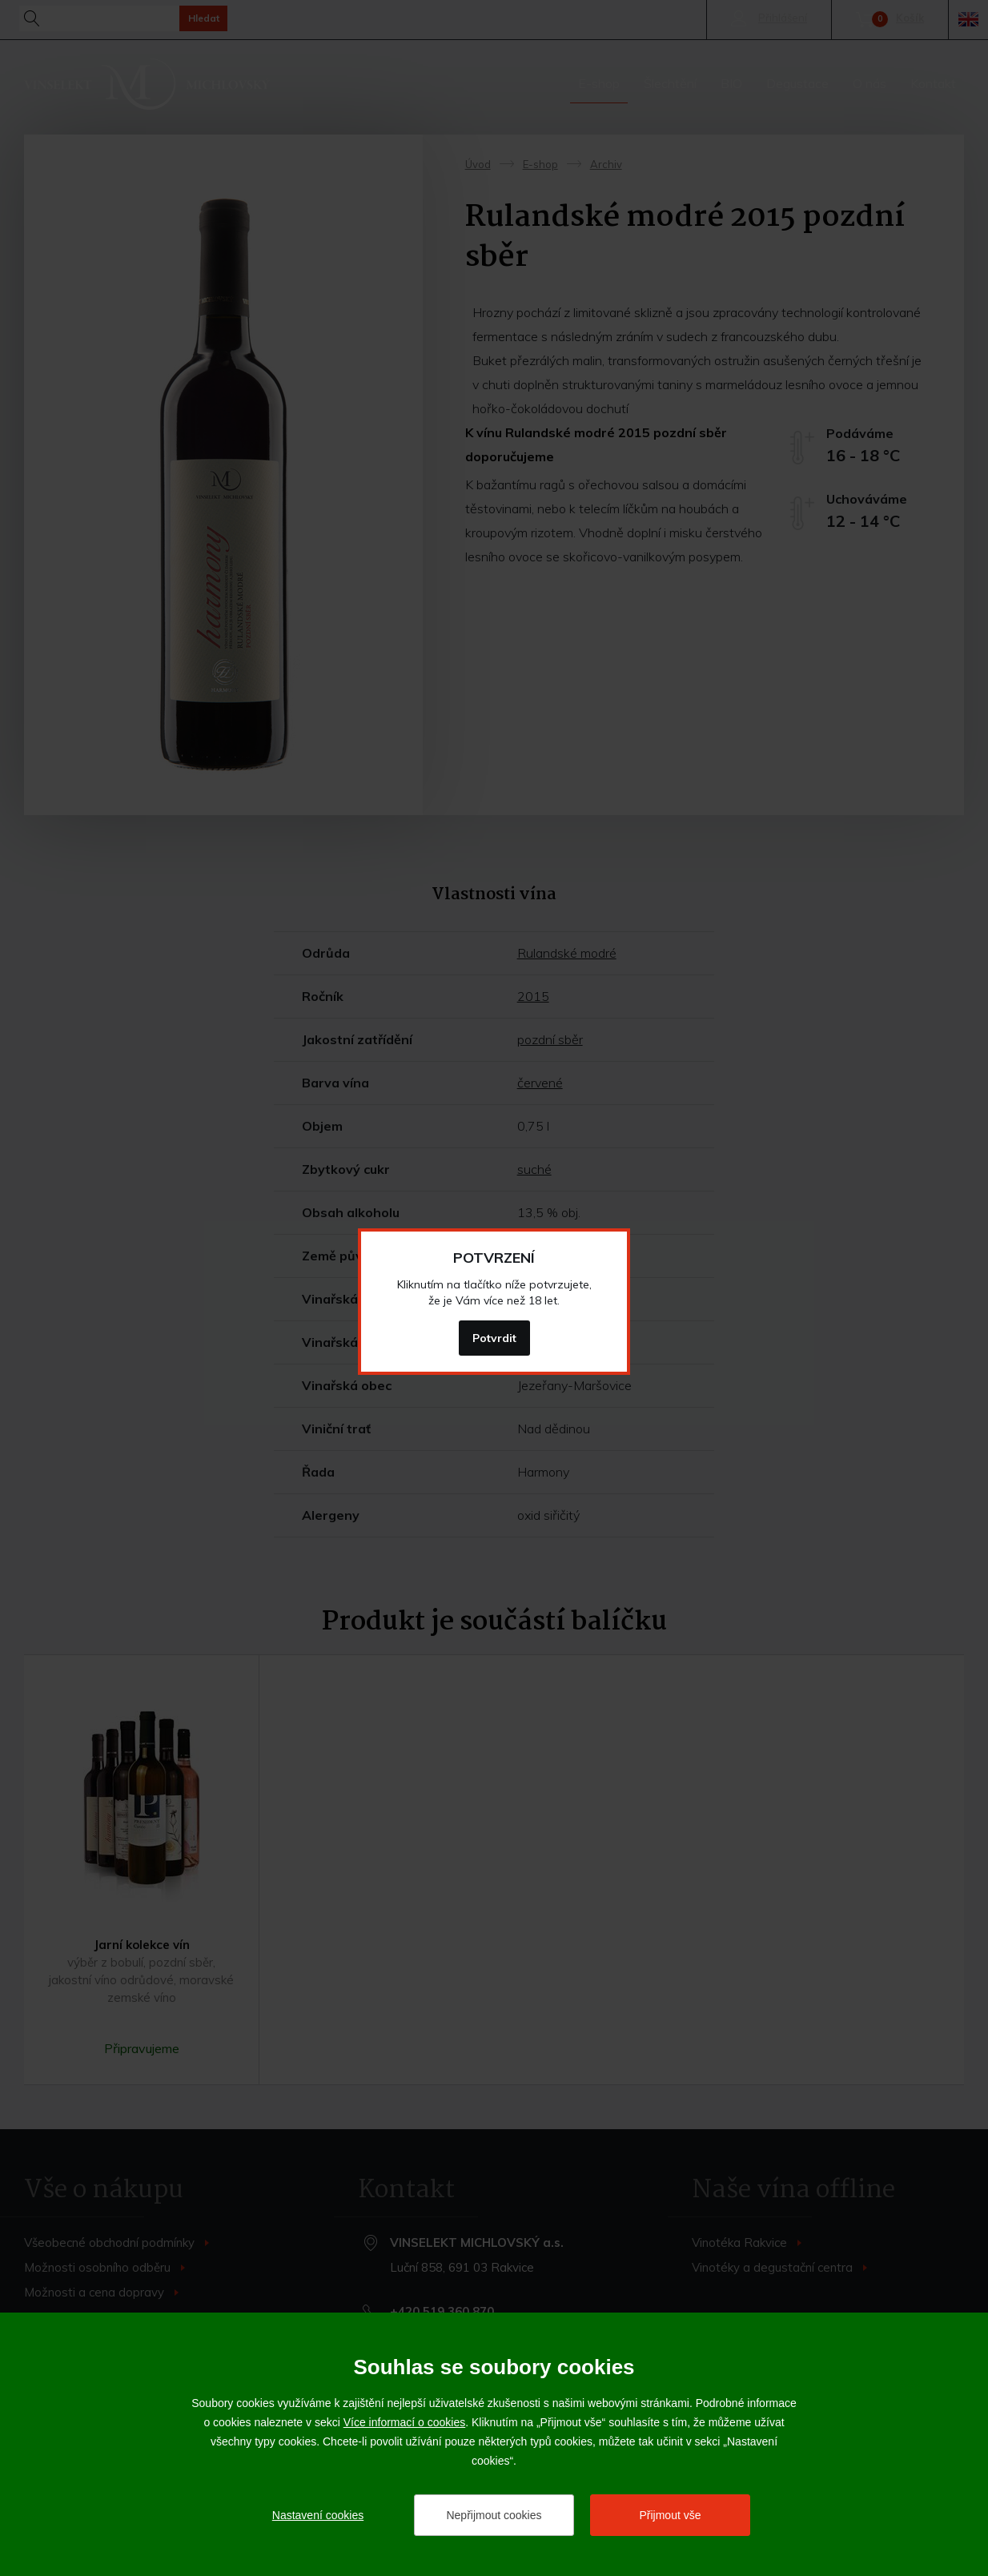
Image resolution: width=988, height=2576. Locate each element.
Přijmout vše (670, 2515)
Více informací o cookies (404, 2422)
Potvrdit (494, 1338)
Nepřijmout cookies (493, 2515)
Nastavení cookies (317, 2515)
